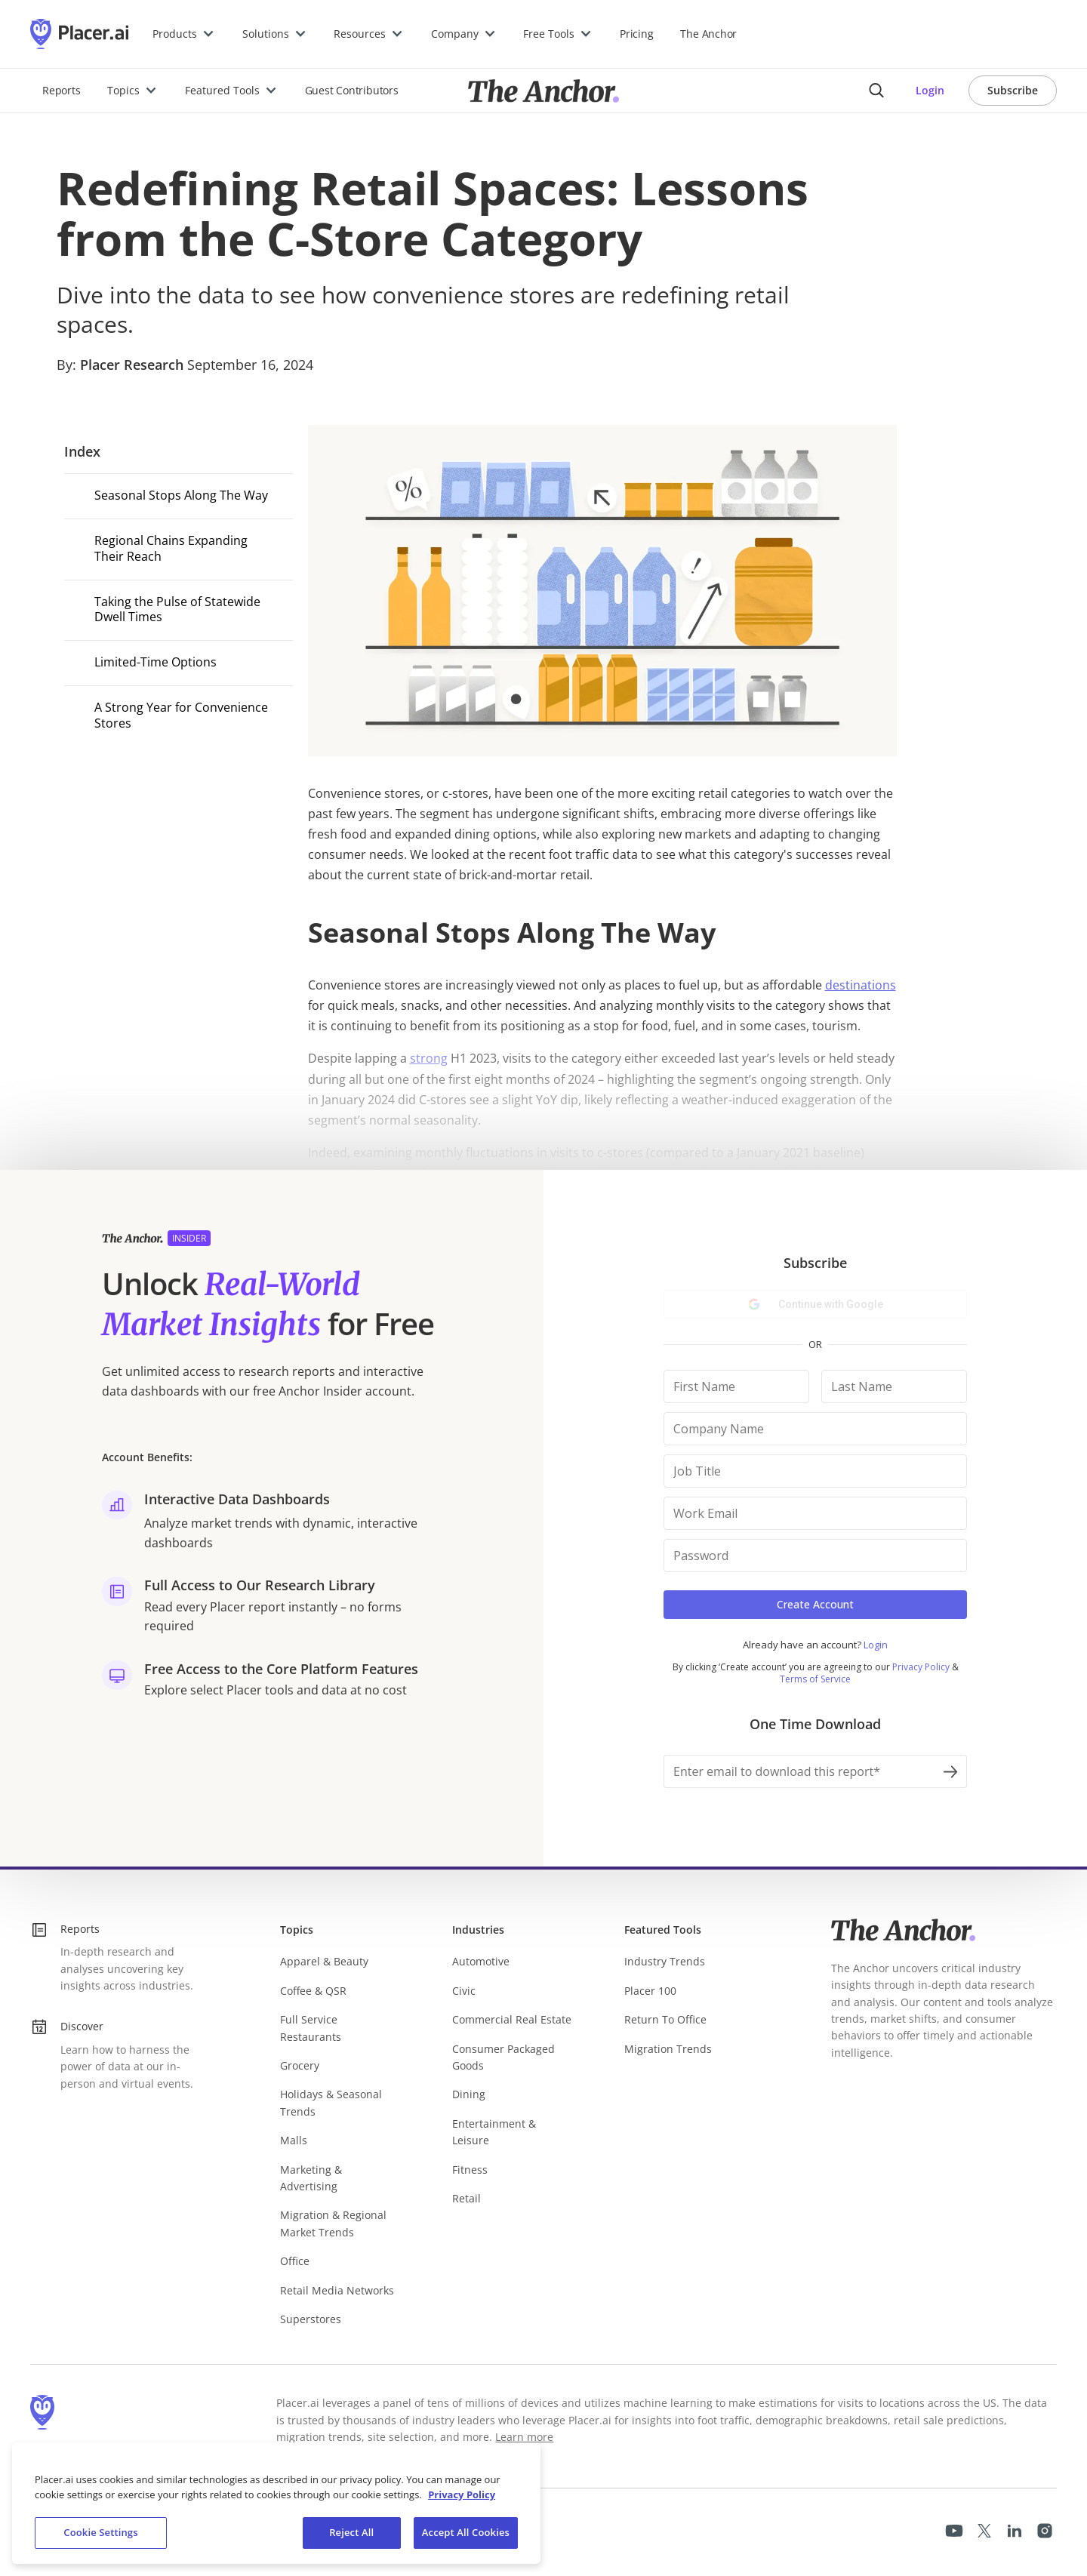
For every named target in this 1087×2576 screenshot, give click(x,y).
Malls (293, 2140)
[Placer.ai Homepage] (79, 34)
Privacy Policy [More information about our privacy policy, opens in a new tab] (461, 2494)
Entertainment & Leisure (494, 2131)
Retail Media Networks (337, 2290)
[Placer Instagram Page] (1045, 2531)
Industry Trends (664, 1961)
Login (930, 90)
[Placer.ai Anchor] (543, 90)
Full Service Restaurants (310, 2027)
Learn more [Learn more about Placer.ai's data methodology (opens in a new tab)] (524, 2437)
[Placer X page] (984, 2531)
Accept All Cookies (466, 2532)
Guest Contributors (352, 90)
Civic (464, 1991)
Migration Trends (668, 2049)
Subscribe (1012, 90)
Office (294, 2261)
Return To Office (665, 2019)
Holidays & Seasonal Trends (331, 2102)
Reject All (351, 2532)
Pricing (636, 33)
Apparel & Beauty (324, 1961)
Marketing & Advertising (311, 2177)
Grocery (299, 2065)
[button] (183, 34)
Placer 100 (650, 1991)
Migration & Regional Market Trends (333, 2223)
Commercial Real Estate (511, 2019)
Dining (468, 2094)
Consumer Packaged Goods (503, 2057)
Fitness (470, 2169)
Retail (466, 2198)
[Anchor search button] (876, 90)
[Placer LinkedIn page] (1014, 2531)
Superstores (310, 2319)
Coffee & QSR (313, 1991)
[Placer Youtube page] (954, 2531)
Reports (61, 90)
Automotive (481, 1961)
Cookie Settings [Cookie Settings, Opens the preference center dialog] (100, 2532)
